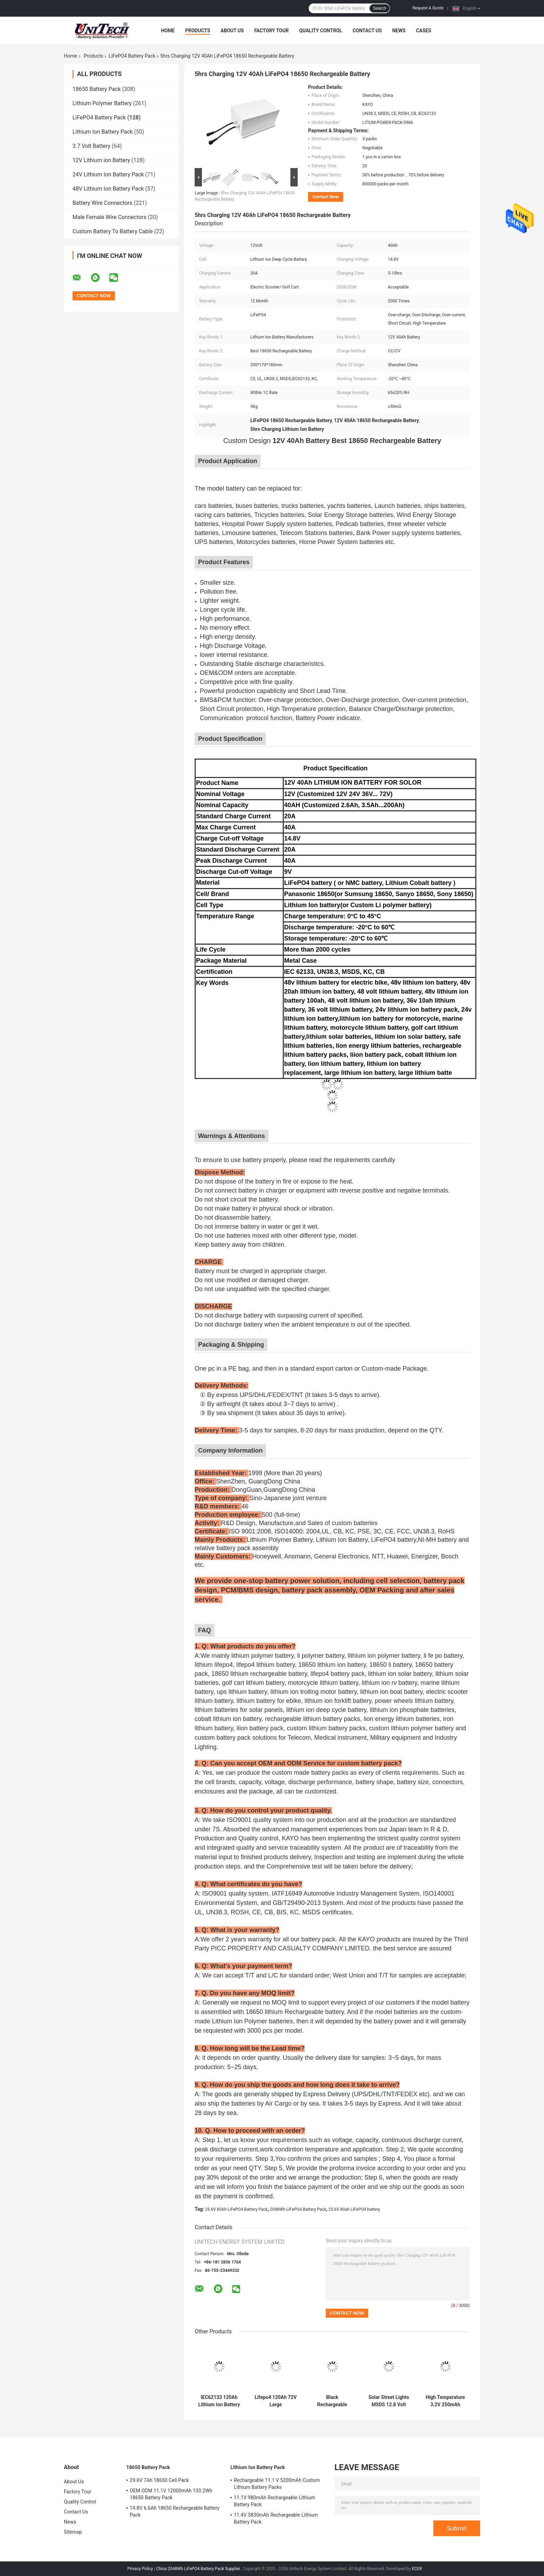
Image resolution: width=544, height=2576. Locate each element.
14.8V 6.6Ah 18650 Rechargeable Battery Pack (175, 2511)
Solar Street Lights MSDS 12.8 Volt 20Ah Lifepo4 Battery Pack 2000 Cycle (388, 2401)
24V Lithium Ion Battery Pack (108, 174)
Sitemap (73, 2532)
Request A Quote (428, 8)
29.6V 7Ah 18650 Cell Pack (159, 2480)
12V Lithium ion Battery (101, 160)
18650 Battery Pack (97, 89)
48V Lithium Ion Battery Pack (108, 188)
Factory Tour (271, 30)
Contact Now (326, 196)
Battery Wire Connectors (103, 203)
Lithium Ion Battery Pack (103, 131)
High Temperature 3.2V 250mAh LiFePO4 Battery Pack (445, 2401)
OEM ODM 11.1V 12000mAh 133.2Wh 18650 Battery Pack (171, 2494)
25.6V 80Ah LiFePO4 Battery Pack (236, 2209)
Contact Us (367, 30)
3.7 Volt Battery (91, 146)
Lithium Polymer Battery (102, 103)
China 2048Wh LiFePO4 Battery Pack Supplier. (199, 2568)
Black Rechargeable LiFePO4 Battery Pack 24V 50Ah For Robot (332, 2401)
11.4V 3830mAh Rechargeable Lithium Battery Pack (276, 2518)
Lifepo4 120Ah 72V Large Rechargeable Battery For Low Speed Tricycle (276, 2401)
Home (168, 30)
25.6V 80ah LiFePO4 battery (354, 2209)
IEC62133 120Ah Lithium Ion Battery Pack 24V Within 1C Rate (219, 2401)
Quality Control (320, 30)
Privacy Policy (140, 2568)
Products (197, 30)
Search (379, 8)
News (399, 30)
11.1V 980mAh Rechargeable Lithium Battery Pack (274, 2501)
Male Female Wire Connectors (109, 217)
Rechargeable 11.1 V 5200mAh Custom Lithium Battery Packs (277, 2483)
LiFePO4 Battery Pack (132, 56)
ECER (417, 2568)
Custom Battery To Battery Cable (113, 231)
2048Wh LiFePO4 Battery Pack (298, 2209)
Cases (423, 30)
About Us (232, 30)
